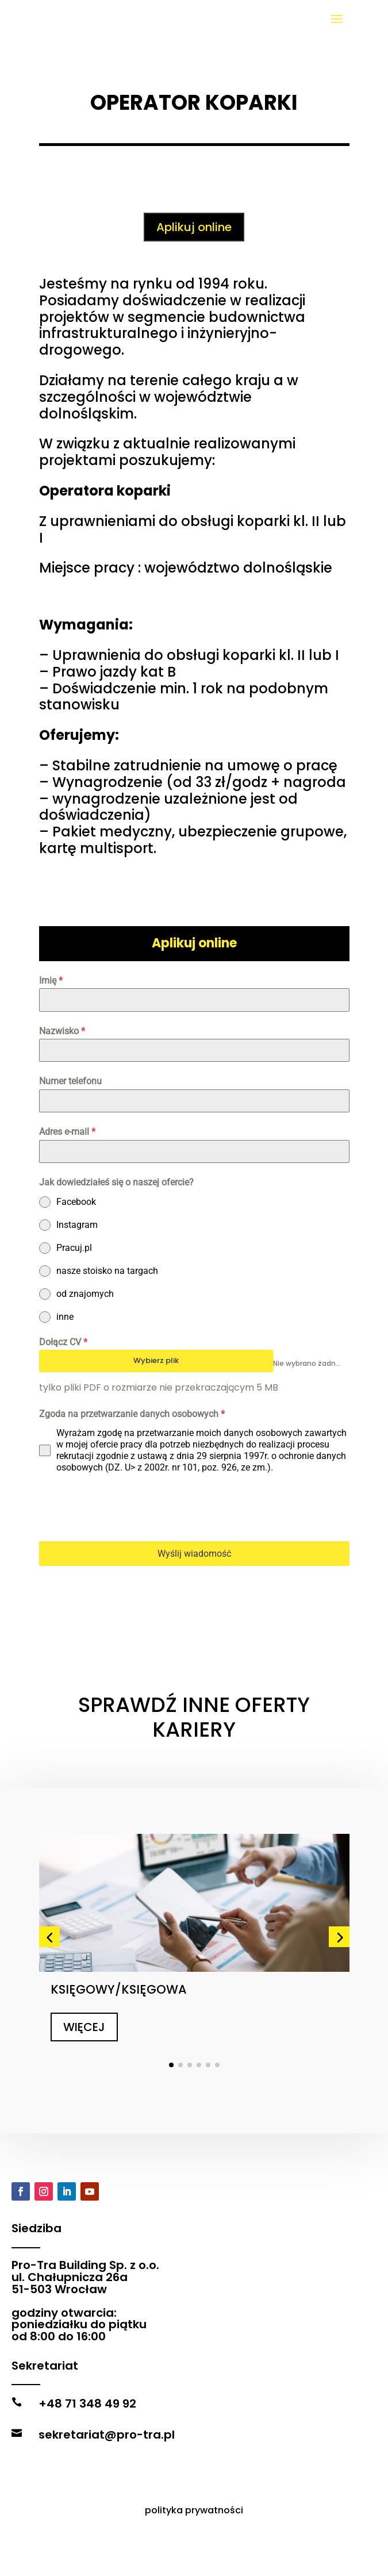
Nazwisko (62, 1031)
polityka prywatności (194, 2552)
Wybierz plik (156, 1360)
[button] (49, 1870)
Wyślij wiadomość (194, 1553)
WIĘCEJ (84, 1961)
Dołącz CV (63, 1342)
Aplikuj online (194, 227)
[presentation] (126, 1507)
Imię (51, 980)
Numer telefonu (70, 1081)
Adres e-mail (67, 1131)
